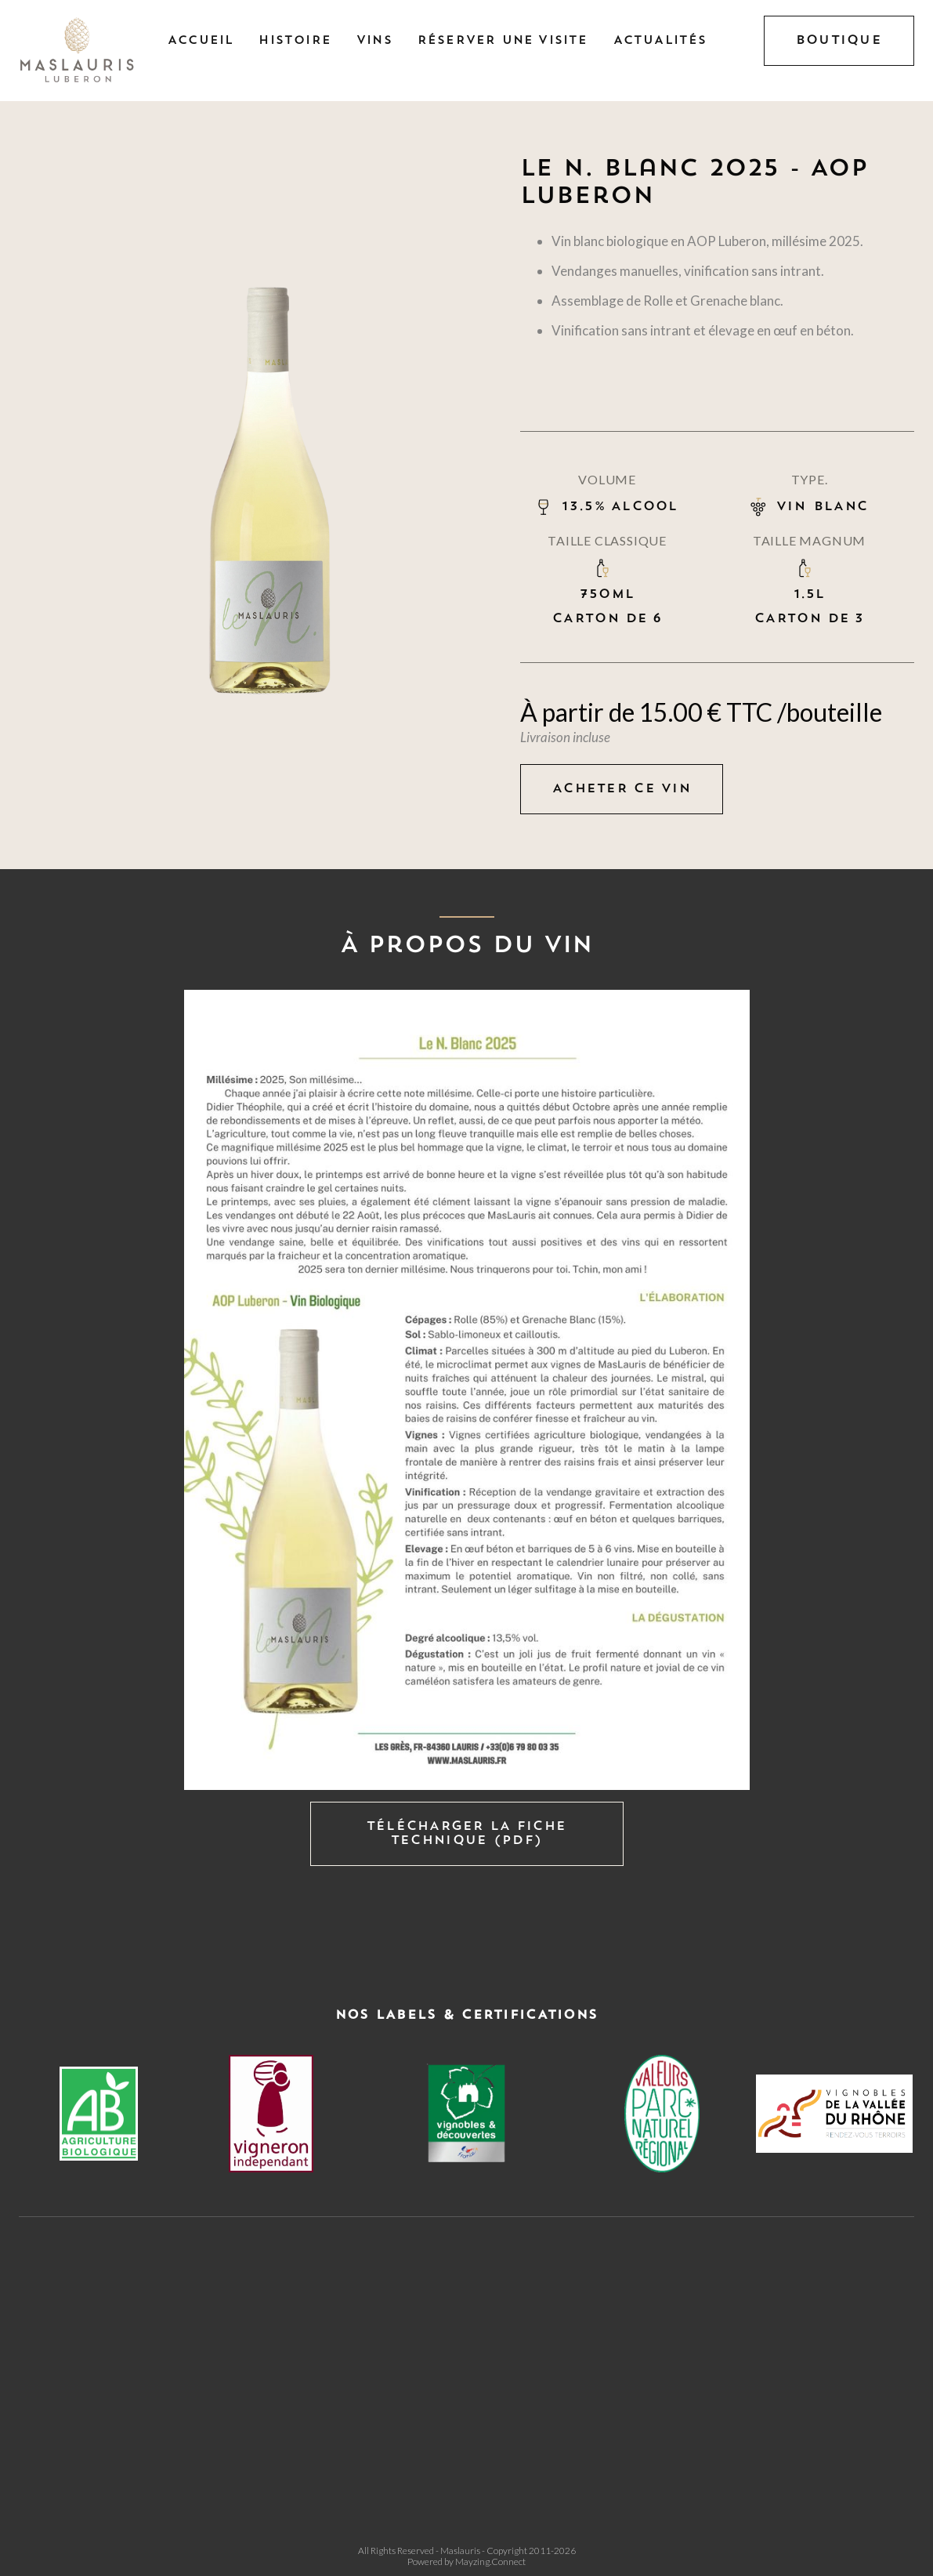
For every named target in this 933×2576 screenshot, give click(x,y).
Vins (374, 41)
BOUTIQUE (839, 40)
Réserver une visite (503, 41)
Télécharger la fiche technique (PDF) (467, 1834)
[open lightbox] (466, 1390)
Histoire (295, 41)
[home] (77, 50)
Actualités (660, 41)
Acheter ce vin (621, 789)
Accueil (200, 41)
